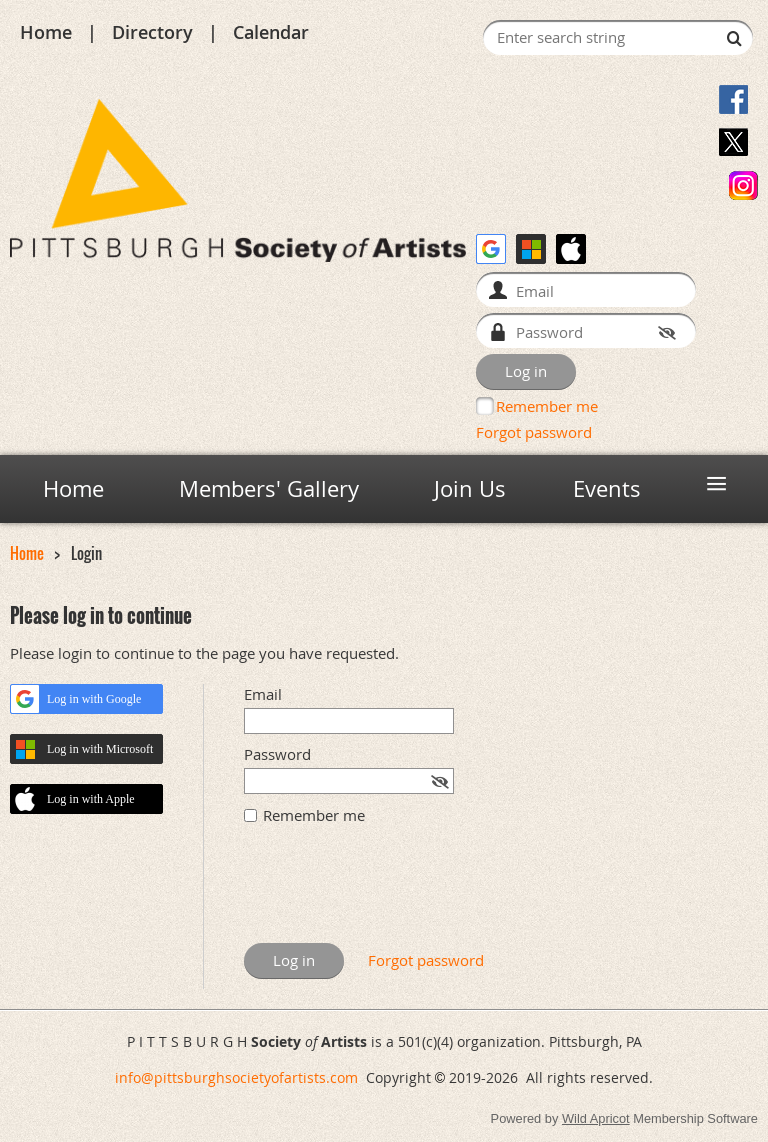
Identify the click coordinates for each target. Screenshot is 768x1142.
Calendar (271, 32)
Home (46, 32)
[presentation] (396, 894)
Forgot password (534, 432)
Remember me (547, 406)
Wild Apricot (596, 1118)
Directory (152, 32)
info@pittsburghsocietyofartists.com (236, 1077)
